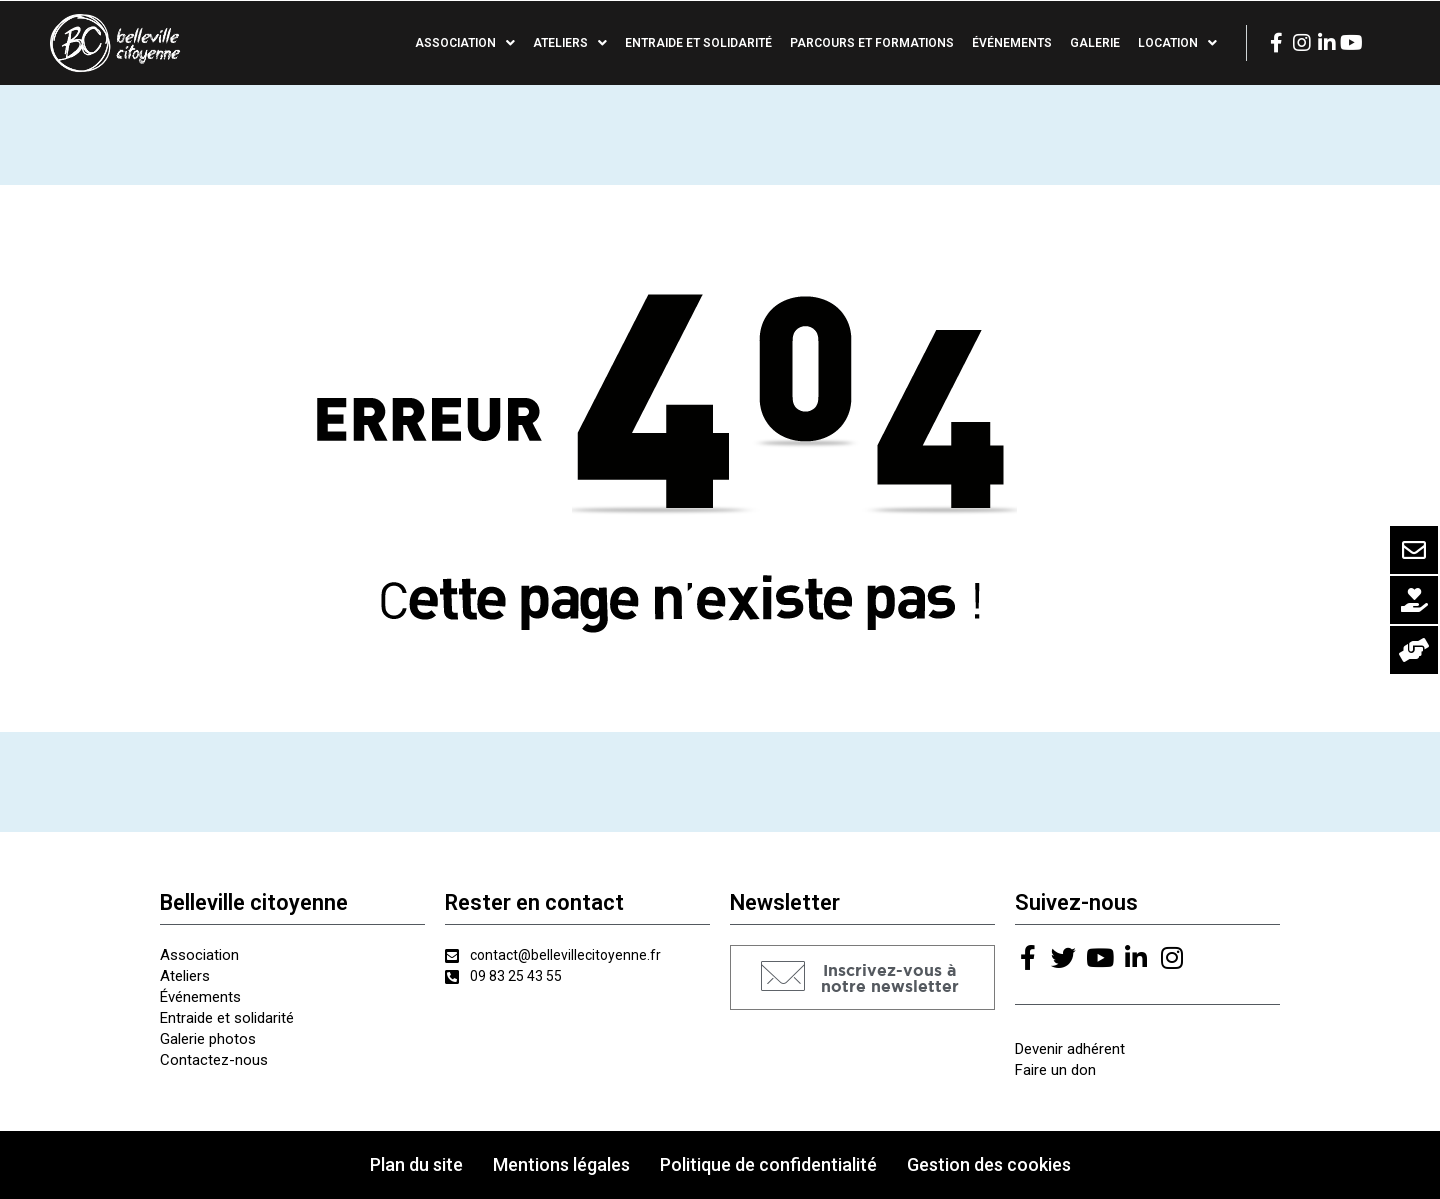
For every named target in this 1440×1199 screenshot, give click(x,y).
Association (465, 43)
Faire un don (1055, 1070)
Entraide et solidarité (698, 43)
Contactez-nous (214, 1060)
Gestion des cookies (989, 1164)
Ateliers (570, 43)
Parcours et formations (872, 43)
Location (1177, 43)
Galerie (1095, 43)
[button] (862, 977)
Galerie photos (208, 1039)
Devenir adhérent (1070, 1049)
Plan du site (416, 1164)
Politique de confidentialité (768, 1164)
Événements (1012, 43)
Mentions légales (561, 1164)
